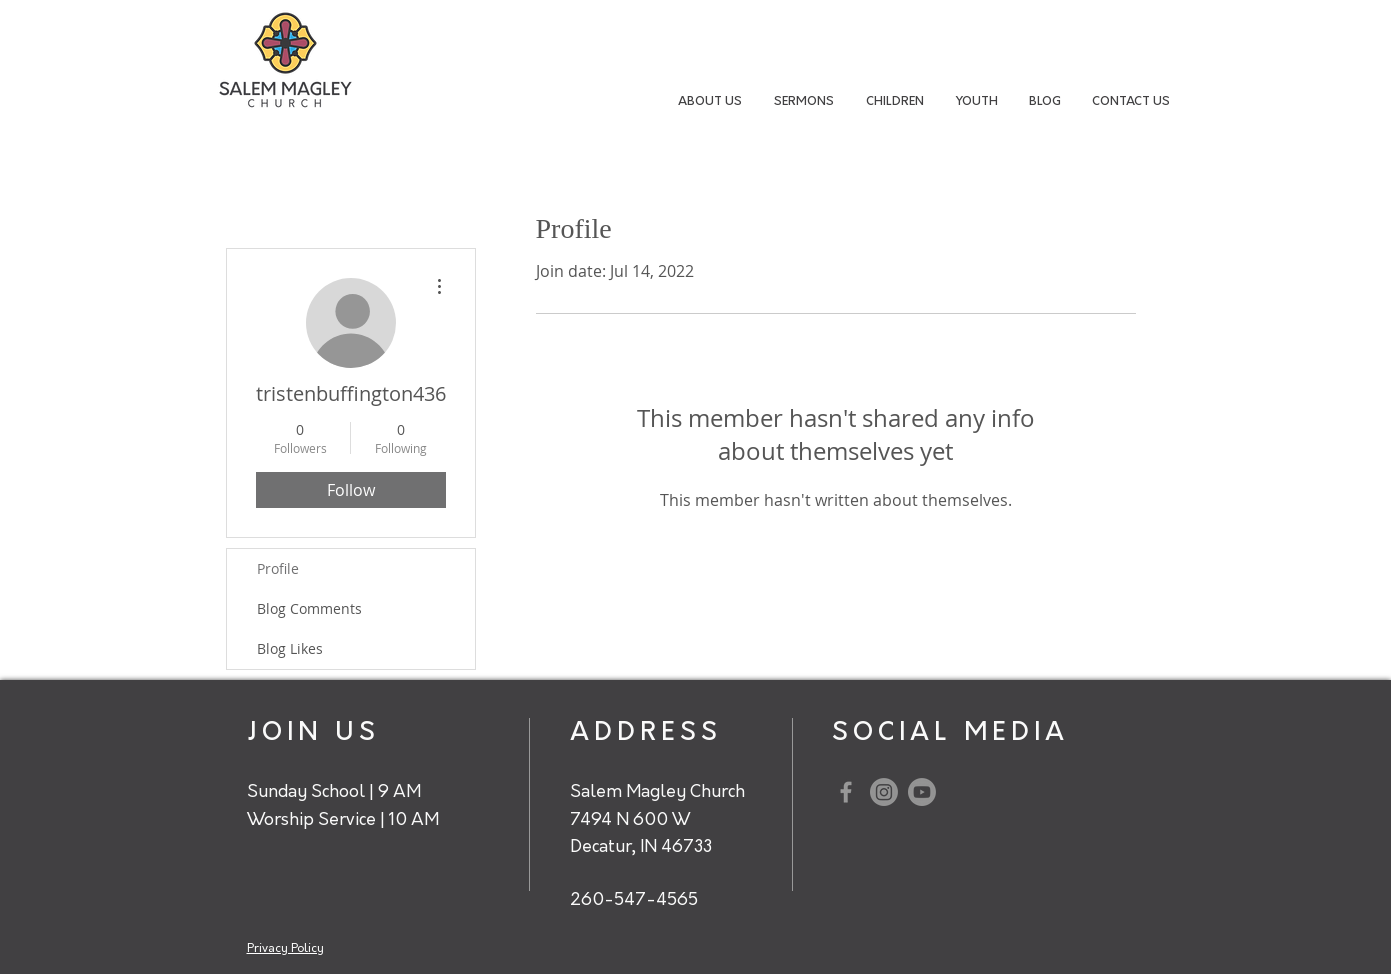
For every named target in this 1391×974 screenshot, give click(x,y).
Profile (278, 568)
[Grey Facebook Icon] (846, 792)
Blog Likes (290, 648)
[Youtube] (922, 792)
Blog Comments (309, 608)
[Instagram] (884, 792)
